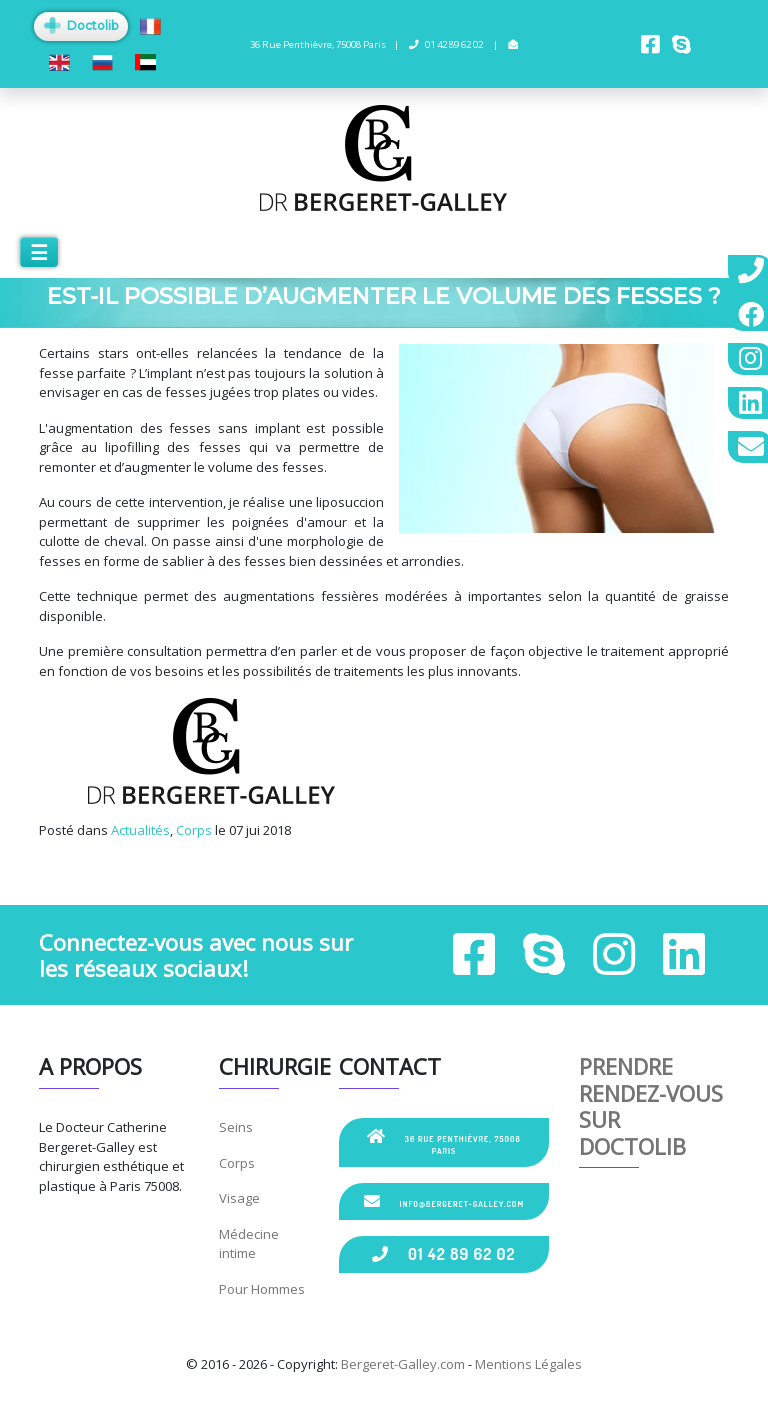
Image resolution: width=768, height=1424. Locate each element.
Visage (239, 1198)
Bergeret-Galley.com (403, 1364)
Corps (194, 830)
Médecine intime (249, 1244)
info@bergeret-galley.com (444, 1201)
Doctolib (81, 25)
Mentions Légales (528, 1364)
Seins (236, 1127)
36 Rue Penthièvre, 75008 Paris (443, 1142)
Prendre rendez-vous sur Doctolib (651, 1105)
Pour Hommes (262, 1289)
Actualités (140, 830)
